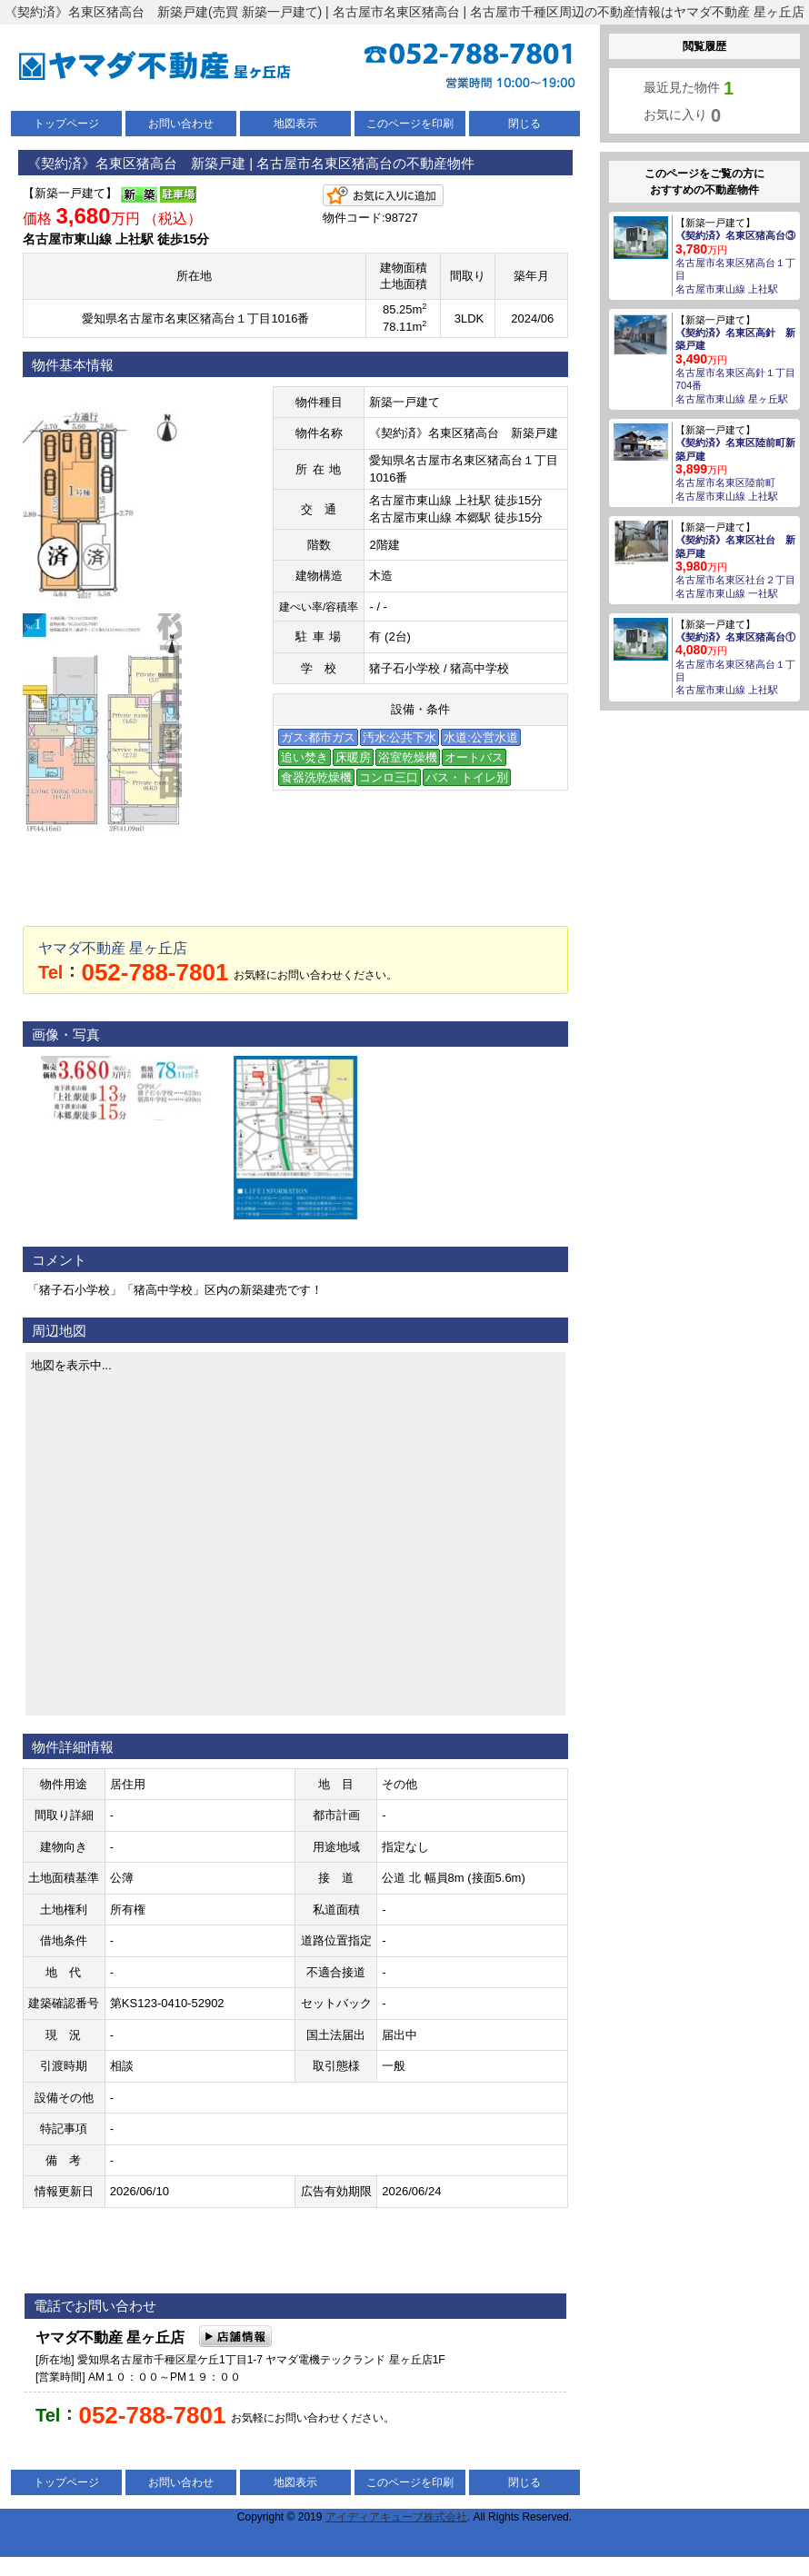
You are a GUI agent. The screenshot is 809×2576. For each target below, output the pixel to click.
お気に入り (682, 115)
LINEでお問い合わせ (433, 892)
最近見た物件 (689, 88)
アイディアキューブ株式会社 (396, 2517)
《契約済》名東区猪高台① (735, 637)
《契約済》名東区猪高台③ (735, 235)
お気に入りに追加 (383, 195)
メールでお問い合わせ (157, 892)
